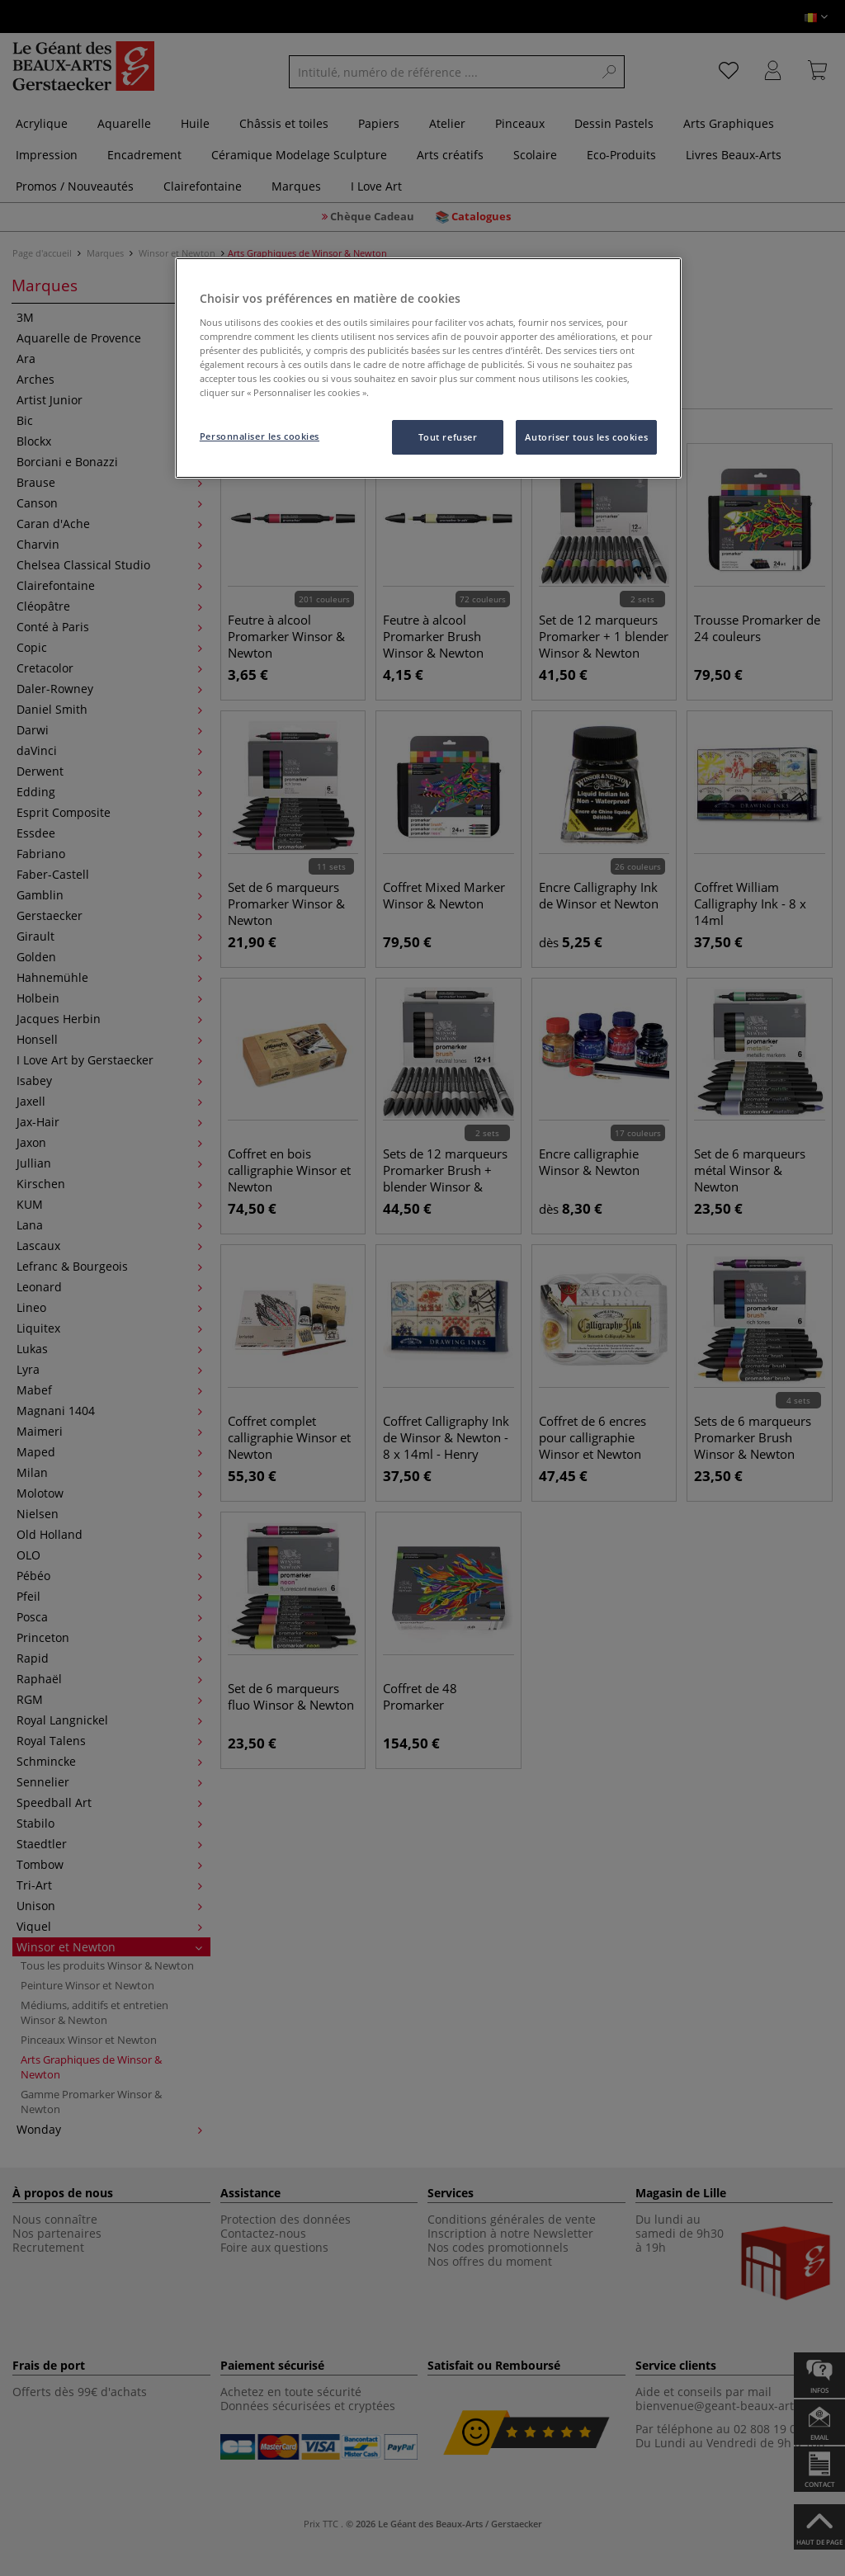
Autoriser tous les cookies (586, 437)
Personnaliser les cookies (259, 436)
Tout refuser (448, 437)
